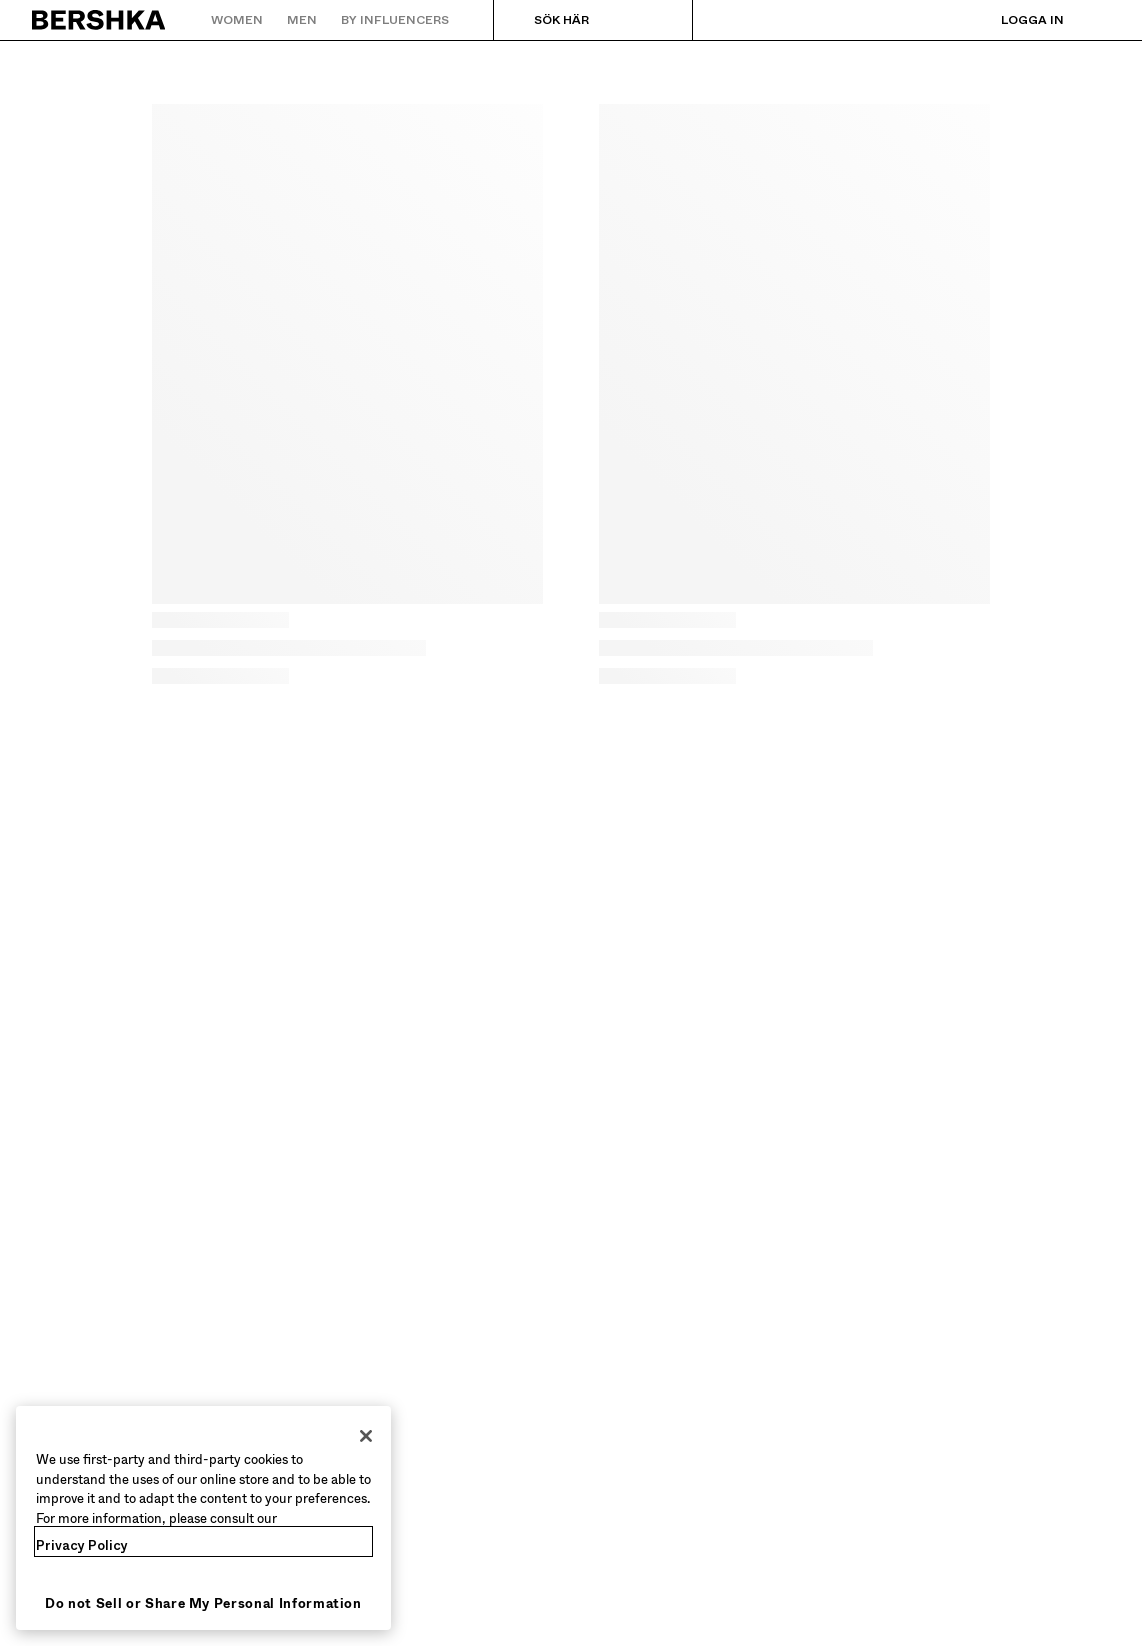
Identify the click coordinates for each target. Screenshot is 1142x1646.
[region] (203, 1518)
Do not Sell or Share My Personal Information (203, 1603)
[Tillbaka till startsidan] (99, 20)
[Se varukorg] (1095, 20)
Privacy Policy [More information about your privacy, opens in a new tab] (82, 1545)
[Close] (366, 1436)
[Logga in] (1012, 20)
